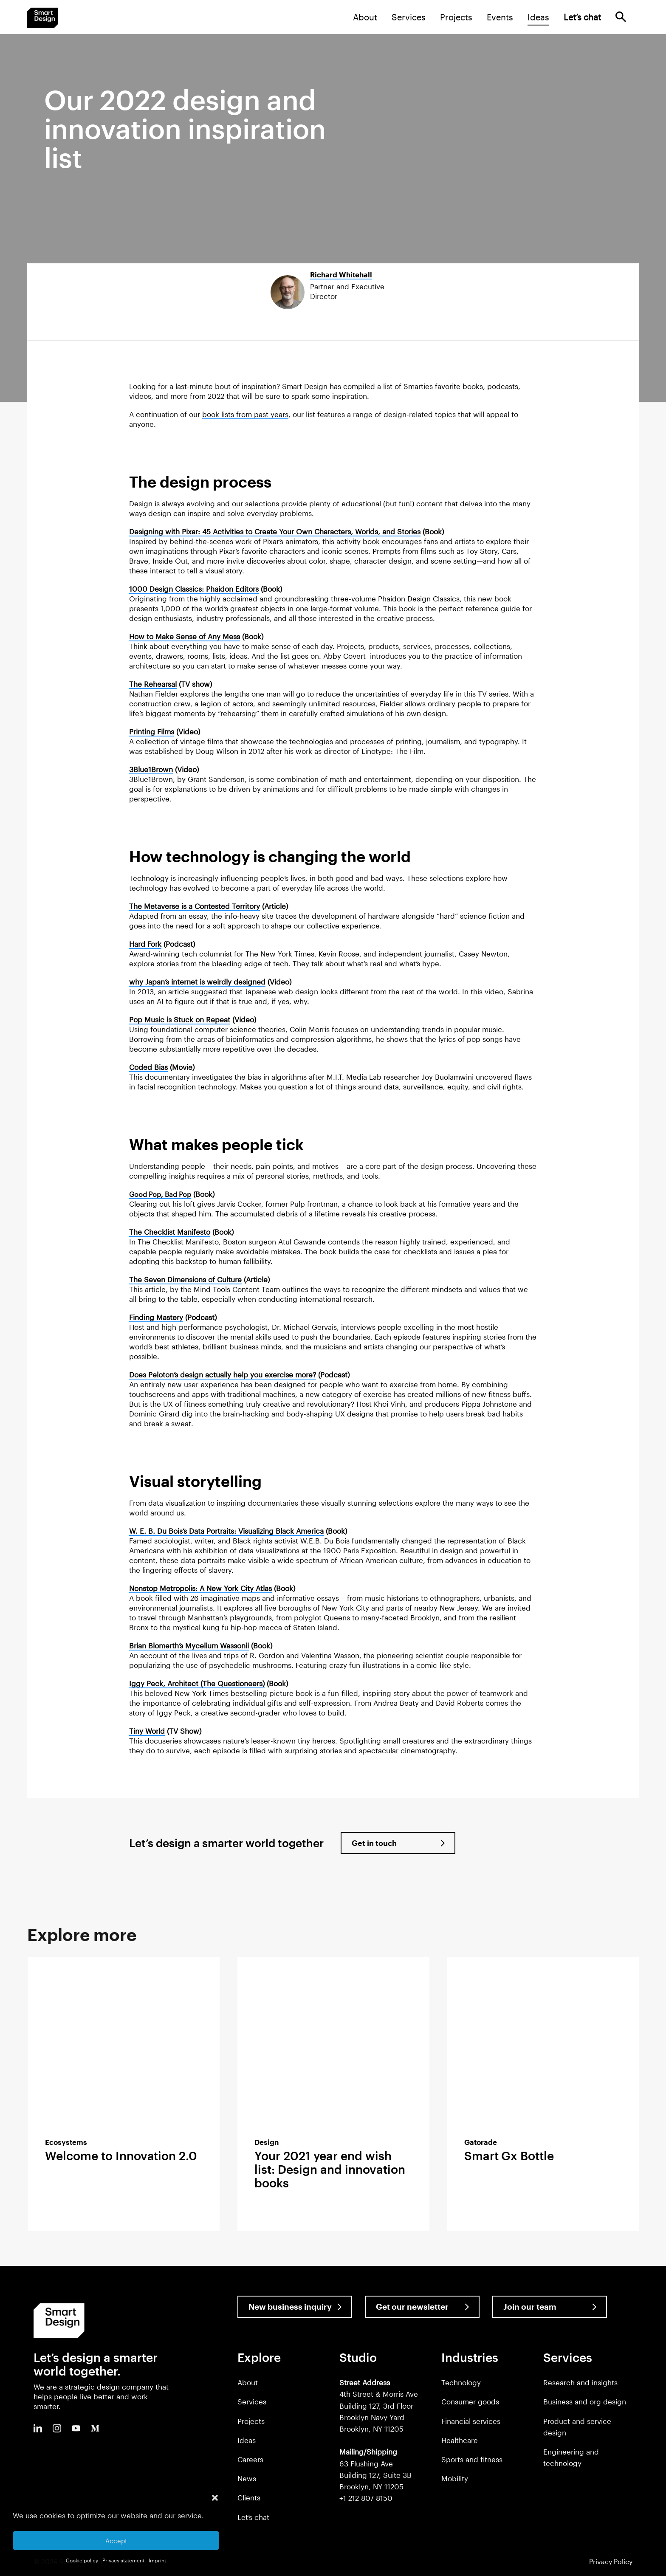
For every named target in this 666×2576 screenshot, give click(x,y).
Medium (95, 2428)
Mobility (454, 2478)
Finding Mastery (156, 1317)
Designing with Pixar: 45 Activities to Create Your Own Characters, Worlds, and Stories (274, 531)
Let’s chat (253, 2517)
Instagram (57, 2428)
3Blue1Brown (151, 769)
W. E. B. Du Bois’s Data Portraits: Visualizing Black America (226, 1530)
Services (409, 17)
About (365, 17)
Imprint (157, 2560)
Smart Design (42, 18)
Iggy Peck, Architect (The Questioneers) (197, 1683)
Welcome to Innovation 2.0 (121, 2155)
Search (620, 16)
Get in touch (374, 1843)
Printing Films (151, 731)
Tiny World (147, 1731)
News (246, 2478)
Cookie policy (82, 2560)
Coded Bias (148, 1067)
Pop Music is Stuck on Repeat (179, 1019)
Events (500, 17)
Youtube (76, 2428)
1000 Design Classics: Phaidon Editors (194, 588)
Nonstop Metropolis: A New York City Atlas (200, 1588)
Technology (461, 2382)
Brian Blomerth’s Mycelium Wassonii (189, 1645)
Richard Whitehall (341, 274)
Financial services (470, 2421)
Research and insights (580, 2382)
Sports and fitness (471, 2459)
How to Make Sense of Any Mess (184, 636)
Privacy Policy (610, 2561)
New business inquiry (290, 2306)
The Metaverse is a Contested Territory (194, 906)
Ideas (538, 17)
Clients (248, 2497)
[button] (215, 2498)
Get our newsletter (412, 2306)
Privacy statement (123, 2560)
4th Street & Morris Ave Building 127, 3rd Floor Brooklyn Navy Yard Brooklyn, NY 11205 (378, 2405)
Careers (250, 2459)
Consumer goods (470, 2401)
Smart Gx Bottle (509, 2155)
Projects (456, 17)
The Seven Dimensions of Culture (185, 1279)
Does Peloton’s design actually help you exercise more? (222, 1374)
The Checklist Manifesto (169, 1231)
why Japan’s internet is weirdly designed (197, 981)
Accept (116, 2541)
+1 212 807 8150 (365, 2498)
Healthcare (459, 2440)
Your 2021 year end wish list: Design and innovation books (329, 2169)
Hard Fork (145, 944)
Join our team (529, 2306)
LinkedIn (38, 2428)
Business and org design (584, 2401)
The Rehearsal (153, 684)
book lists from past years (245, 414)
